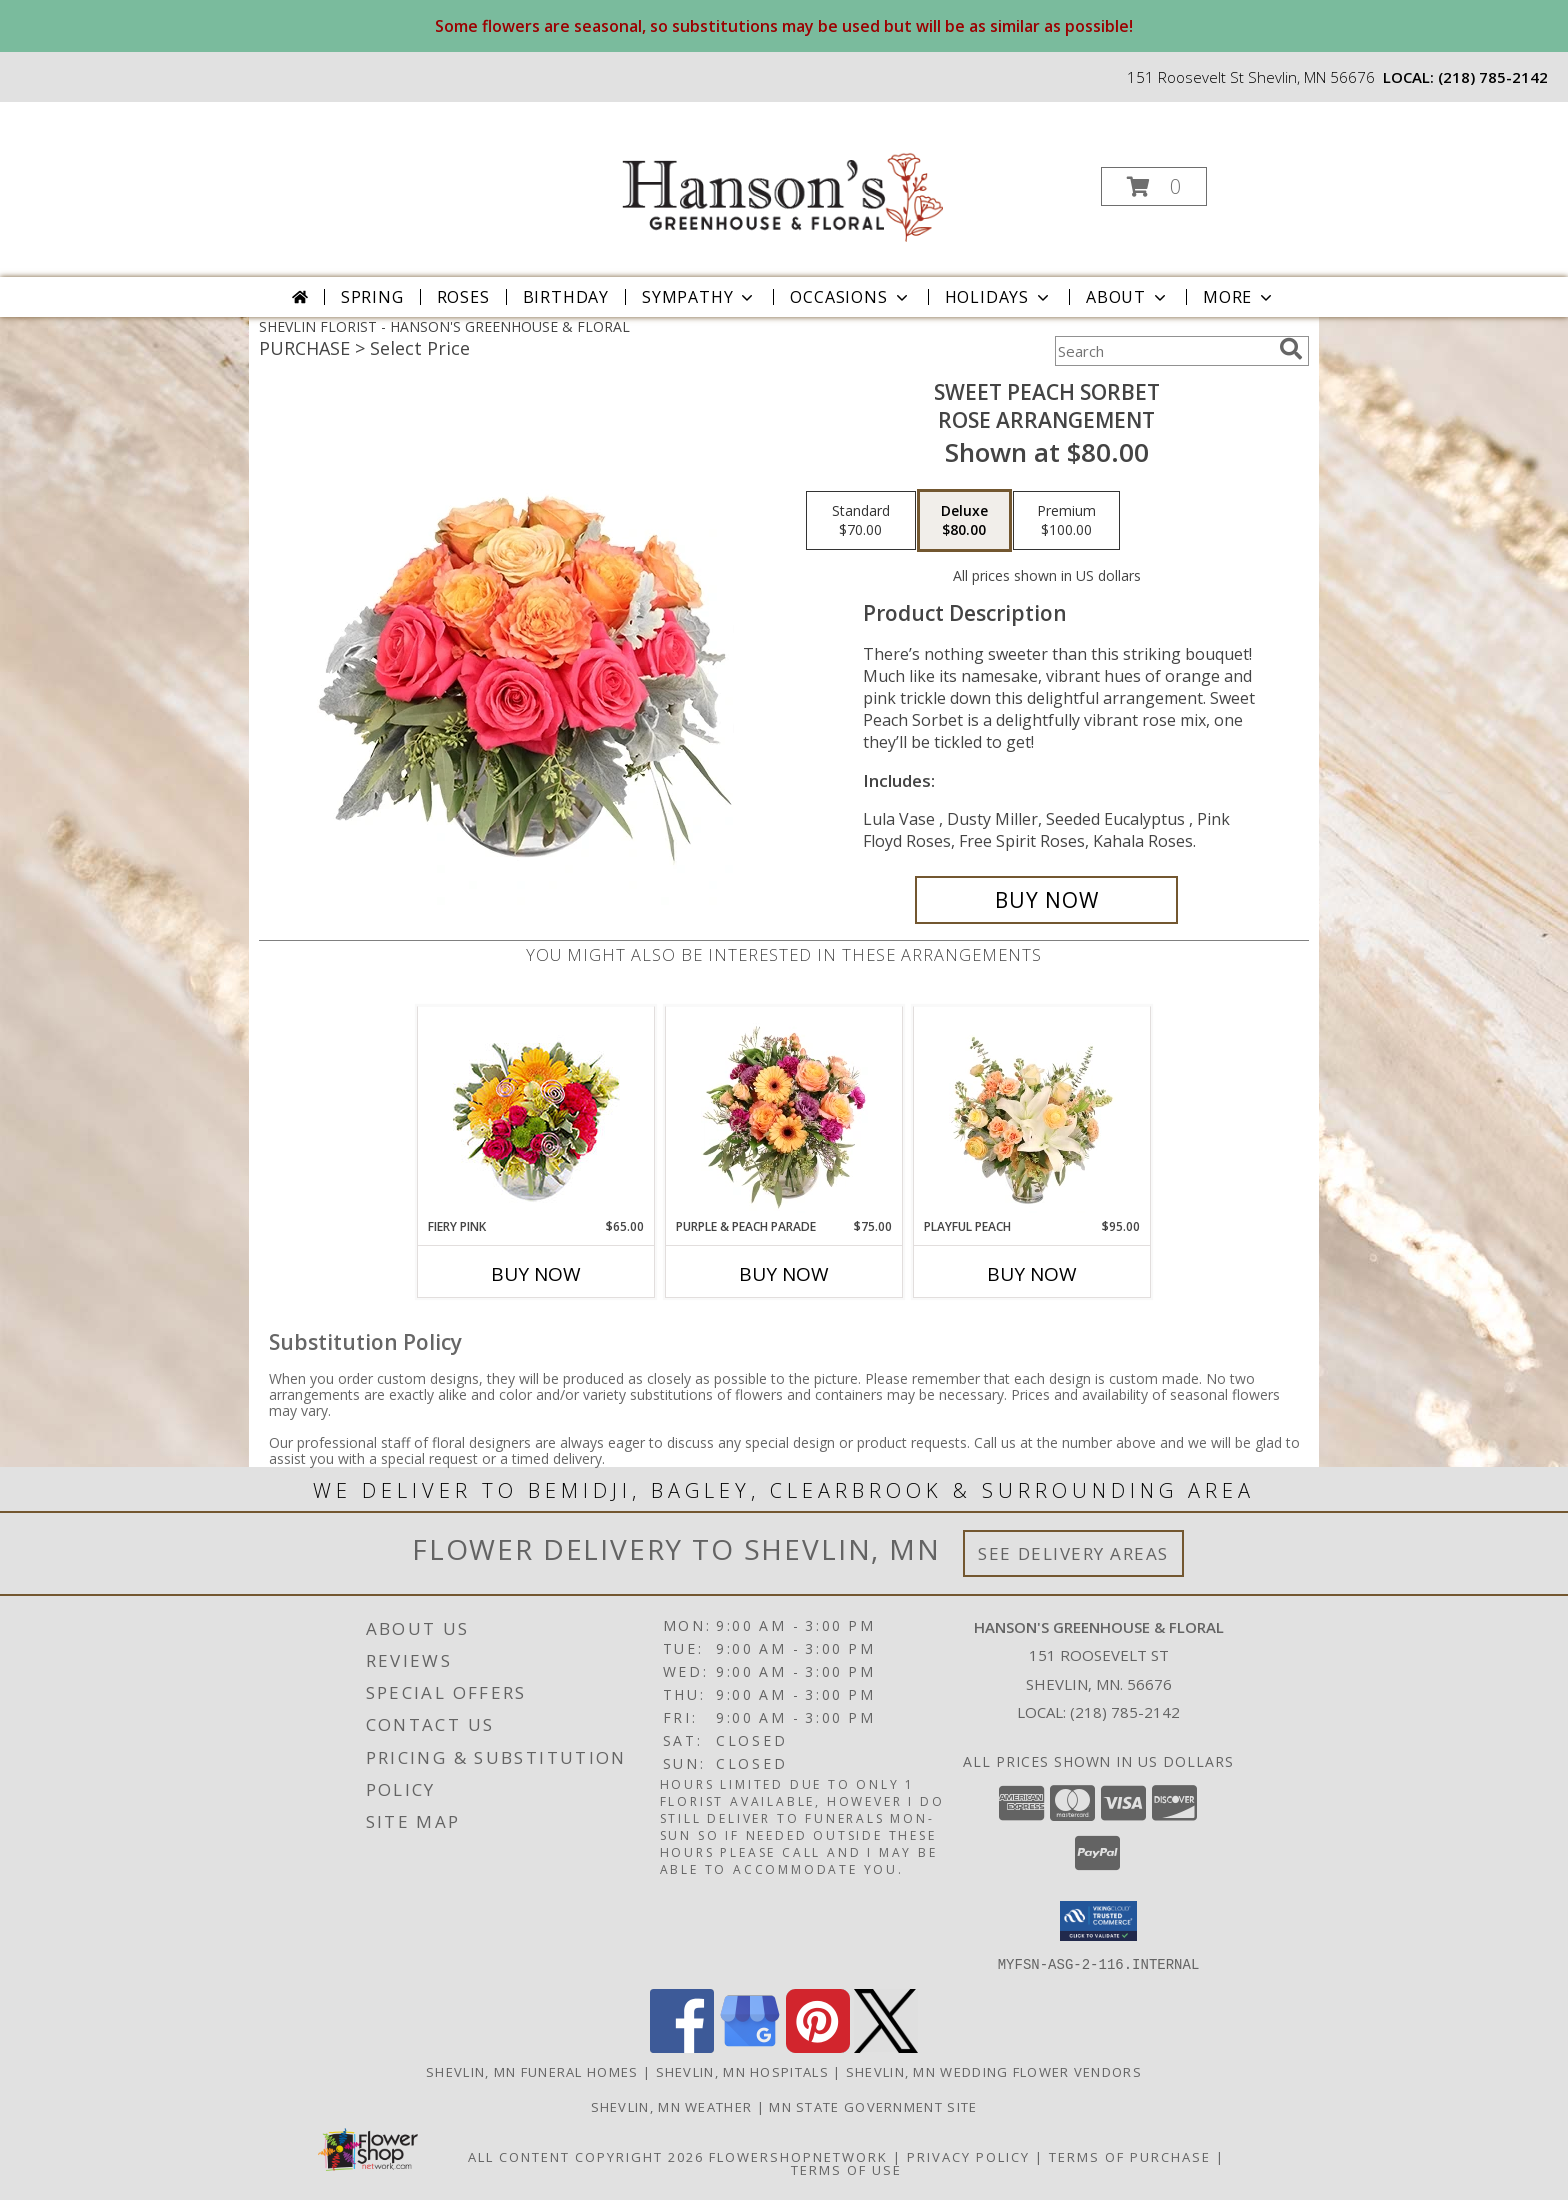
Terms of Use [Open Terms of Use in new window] (846, 2169)
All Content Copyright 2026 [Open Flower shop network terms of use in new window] (586, 2156)
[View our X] (886, 2046)
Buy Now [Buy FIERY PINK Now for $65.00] (536, 1274)
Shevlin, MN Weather (672, 2106)
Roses (463, 297)
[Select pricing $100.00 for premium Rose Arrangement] (1066, 521)
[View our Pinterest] (818, 2046)
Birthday (566, 297)
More (1239, 297)
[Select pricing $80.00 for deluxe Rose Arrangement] (964, 521)
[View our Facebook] (682, 2046)
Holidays (999, 297)
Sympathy (699, 297)
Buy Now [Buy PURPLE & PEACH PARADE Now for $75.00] (784, 1274)
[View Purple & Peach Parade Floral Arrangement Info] (784, 1112)
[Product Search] (1163, 351)
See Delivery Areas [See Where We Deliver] (1073, 1553)
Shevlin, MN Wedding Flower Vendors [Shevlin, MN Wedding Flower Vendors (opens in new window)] (994, 2071)
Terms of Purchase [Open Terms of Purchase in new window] (1130, 2156)
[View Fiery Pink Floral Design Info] (536, 1112)
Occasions (850, 297)
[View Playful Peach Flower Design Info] (1032, 1112)
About (1128, 297)
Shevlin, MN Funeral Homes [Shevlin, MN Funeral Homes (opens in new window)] (532, 2071)
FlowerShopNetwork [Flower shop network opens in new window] (798, 2156)
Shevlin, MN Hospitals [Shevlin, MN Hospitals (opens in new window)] (742, 2071)
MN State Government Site (873, 2106)
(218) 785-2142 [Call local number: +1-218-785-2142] (1493, 77)
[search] (1291, 349)
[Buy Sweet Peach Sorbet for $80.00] (1046, 900)
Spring (372, 297)
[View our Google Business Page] (750, 2046)
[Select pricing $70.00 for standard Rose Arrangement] (861, 521)
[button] (1154, 186)
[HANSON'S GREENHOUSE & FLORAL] (782, 180)
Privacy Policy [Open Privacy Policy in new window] (968, 2156)
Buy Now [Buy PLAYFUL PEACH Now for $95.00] (1032, 1274)
